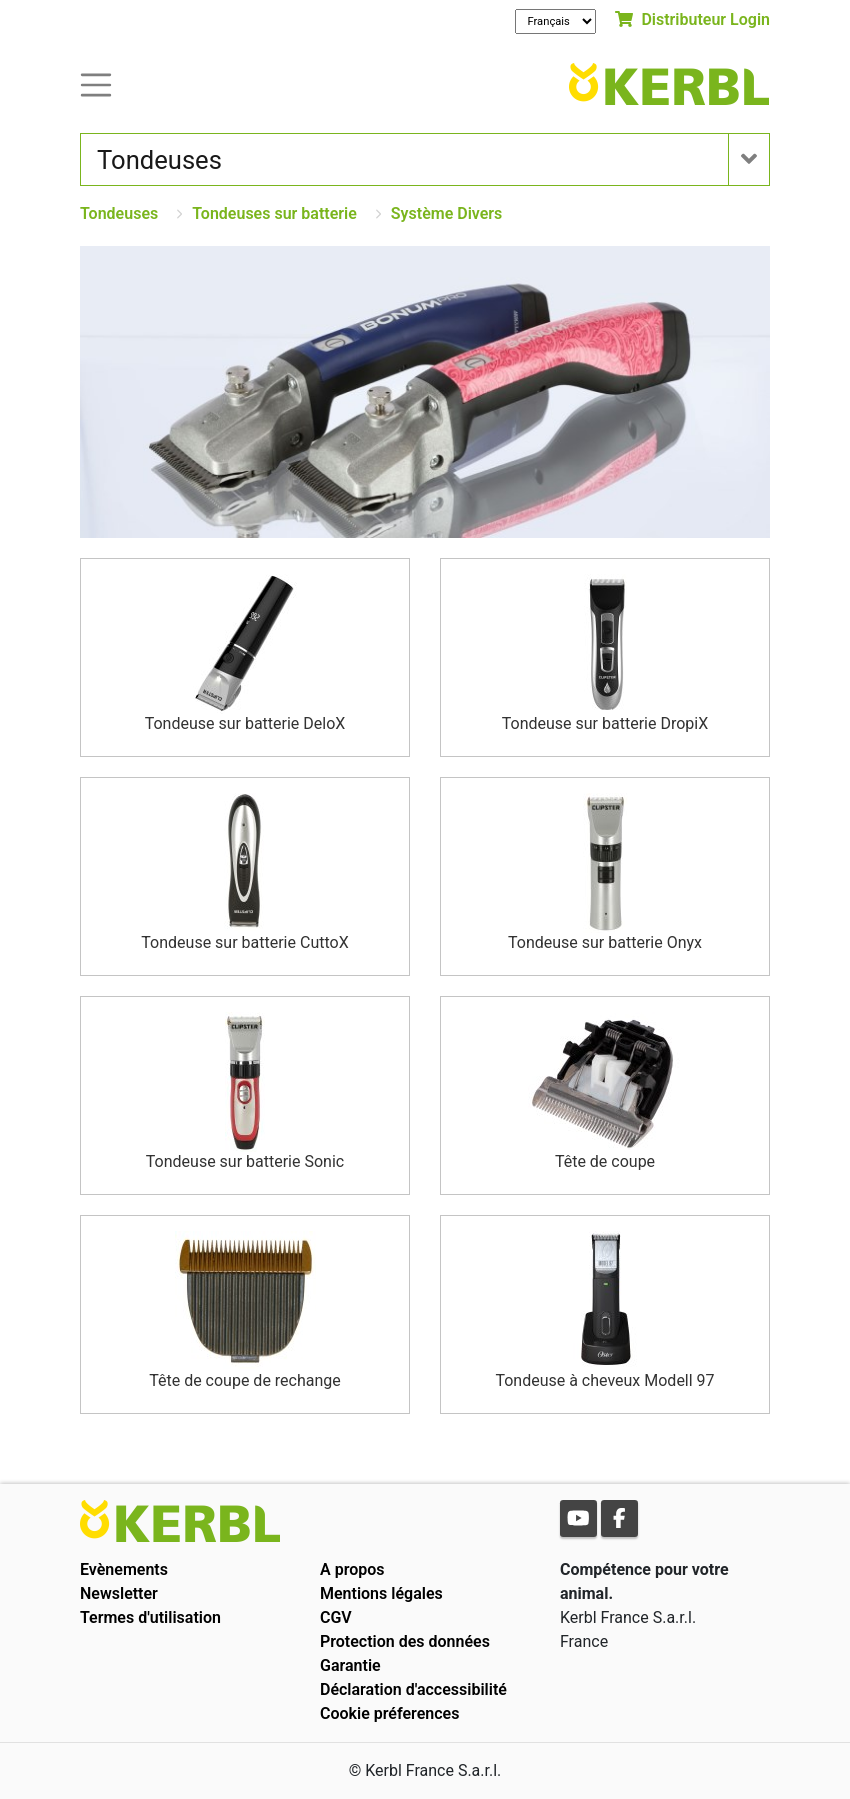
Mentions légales (381, 1593)
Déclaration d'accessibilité (413, 1689)
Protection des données (405, 1641)
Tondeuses (119, 213)
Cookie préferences (389, 1713)
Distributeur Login (692, 19)
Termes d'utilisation (150, 1617)
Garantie (350, 1665)
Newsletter (119, 1593)
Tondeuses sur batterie (274, 213)
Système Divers (447, 213)
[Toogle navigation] (96, 83)
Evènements (124, 1569)
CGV (336, 1617)
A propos (352, 1569)
